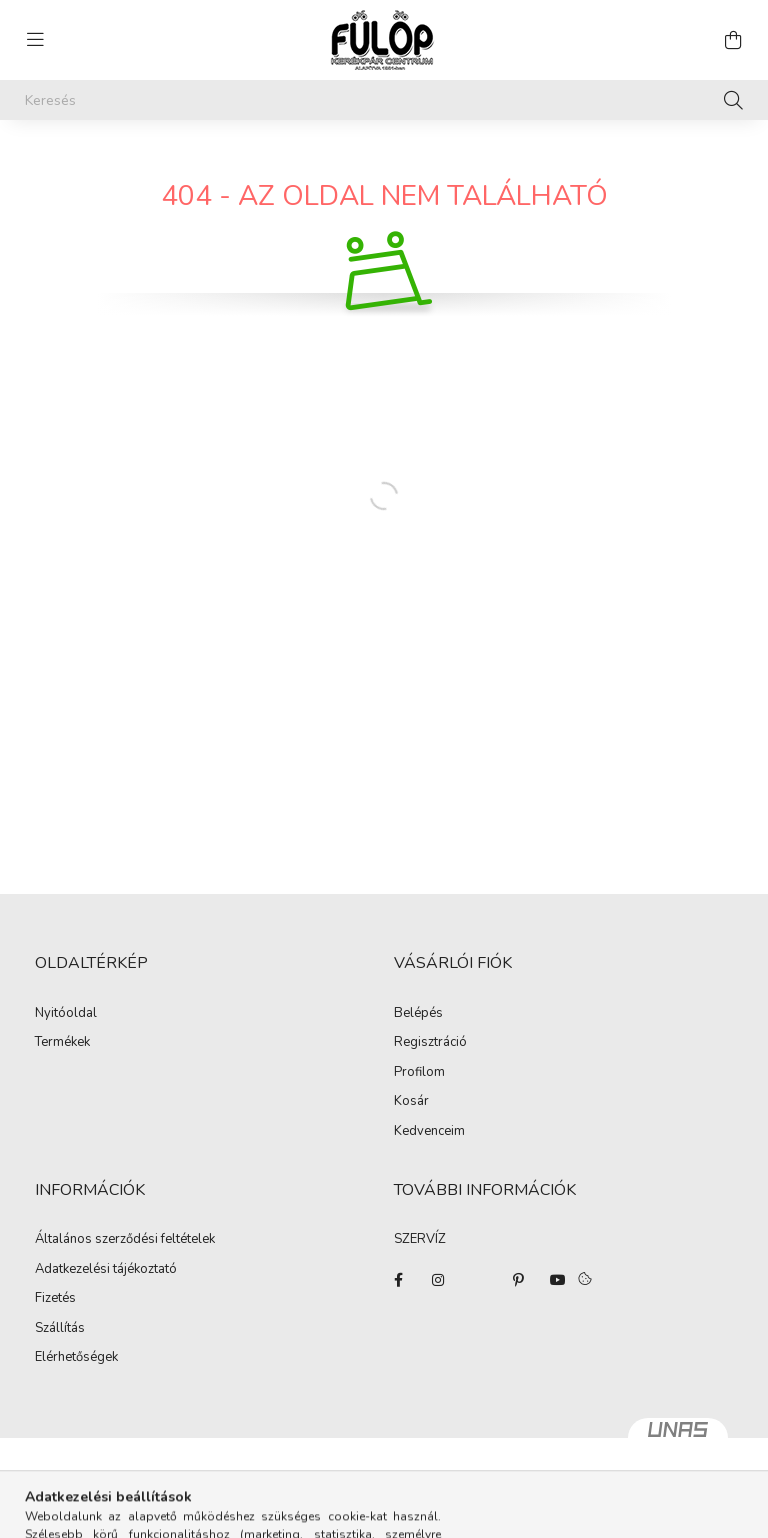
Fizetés (55, 1299)
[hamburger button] (35, 40)
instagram (438, 1280)
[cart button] (733, 40)
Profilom (419, 1073)
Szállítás (60, 1329)
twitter (478, 1280)
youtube (558, 1280)
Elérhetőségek (76, 1358)
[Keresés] (384, 100)
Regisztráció (430, 1043)
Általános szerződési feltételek (125, 1240)
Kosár (411, 1102)
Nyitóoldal (66, 1014)
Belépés (418, 1014)
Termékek (62, 1043)
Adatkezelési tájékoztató (106, 1270)
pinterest (518, 1280)
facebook (398, 1280)
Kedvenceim (429, 1132)
